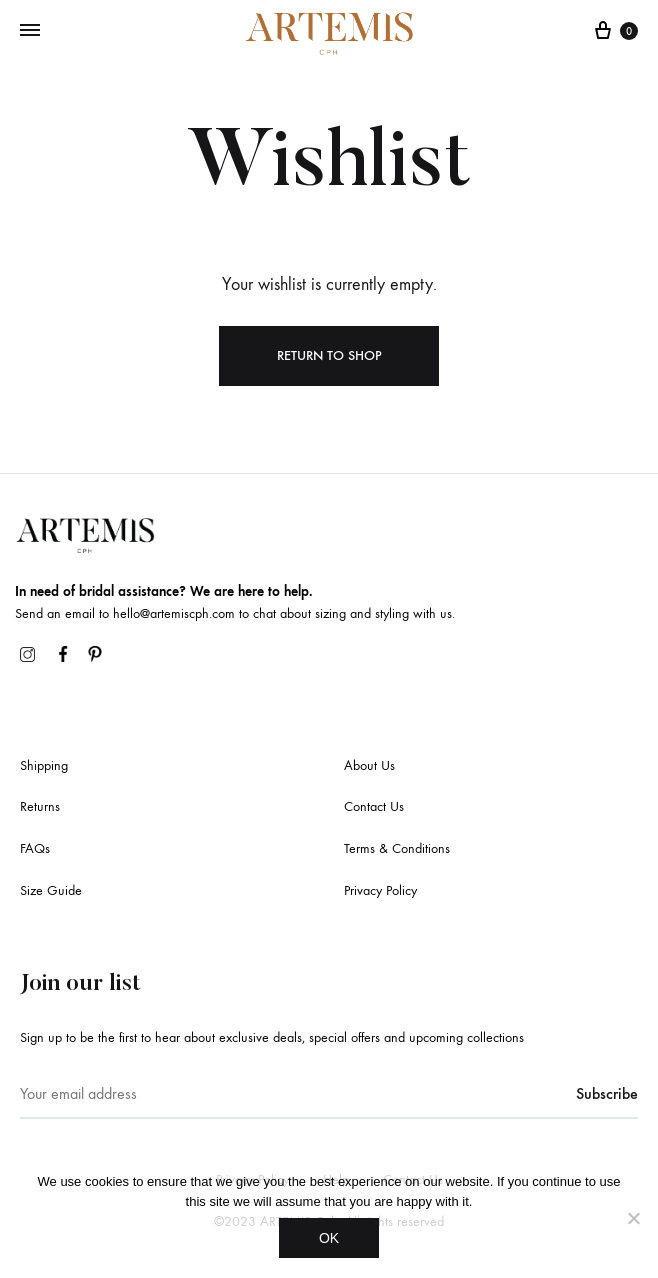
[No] (633, 1218)
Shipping (44, 765)
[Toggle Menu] (30, 31)
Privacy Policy (380, 890)
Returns (40, 806)
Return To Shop (329, 355)
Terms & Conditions (397, 848)
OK (329, 1238)
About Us (369, 765)
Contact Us (374, 806)
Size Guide (51, 890)
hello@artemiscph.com (174, 613)
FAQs (35, 848)
